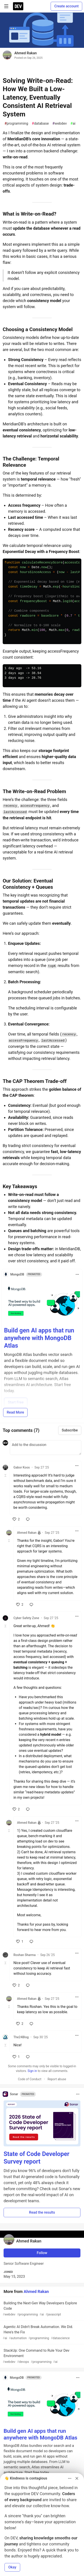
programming (16, 123)
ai (72, 123)
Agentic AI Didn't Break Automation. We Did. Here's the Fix (41, 2333)
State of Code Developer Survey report (36, 2157)
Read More (15, 1412)
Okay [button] (12, 2567)
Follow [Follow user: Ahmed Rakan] (42, 2253)
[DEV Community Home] (18, 6)
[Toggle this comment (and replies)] (6, 1475)
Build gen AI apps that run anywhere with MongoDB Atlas (39, 1338)
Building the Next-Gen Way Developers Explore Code (41, 2309)
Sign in (32, 2071)
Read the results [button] (42, 2212)
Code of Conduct (29, 2079)
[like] (16, 1519)
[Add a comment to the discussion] (45, 1447)
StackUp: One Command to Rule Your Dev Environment (41, 2356)
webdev (59, 123)
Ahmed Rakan (25, 53)
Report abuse (56, 2079)
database (40, 123)
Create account (66, 6)
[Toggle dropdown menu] (77, 1274)
